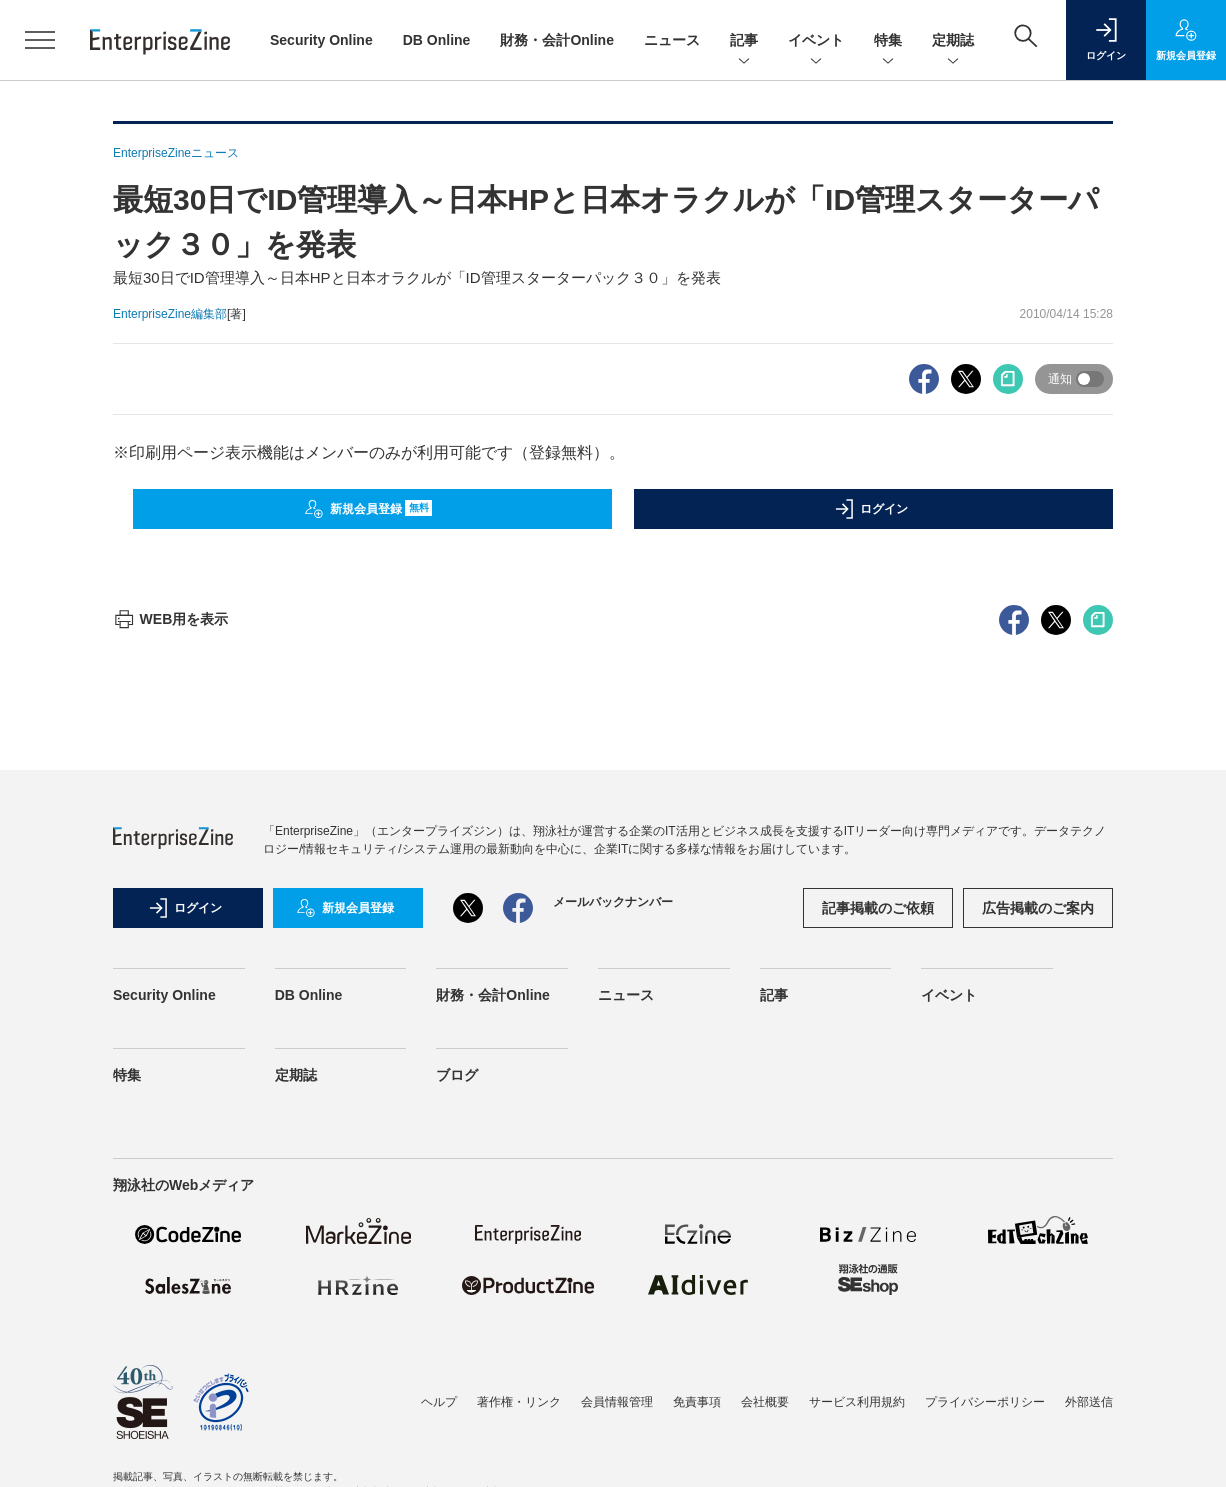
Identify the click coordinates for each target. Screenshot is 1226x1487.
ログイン (871, 509)
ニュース (672, 40)
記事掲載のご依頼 (878, 908)
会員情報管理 (617, 1402)
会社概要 (765, 1402)
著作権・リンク (519, 1402)
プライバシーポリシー (985, 1402)
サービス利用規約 (857, 1402)
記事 (744, 41)
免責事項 (697, 1402)
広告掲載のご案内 (1038, 908)
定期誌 (953, 41)
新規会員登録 (368, 509)
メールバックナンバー (613, 902)
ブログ (457, 1075)
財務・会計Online (557, 40)
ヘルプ (439, 1402)
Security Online (321, 40)
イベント (816, 41)
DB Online (437, 40)
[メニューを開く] (40, 40)
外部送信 (1089, 1402)
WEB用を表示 (170, 619)
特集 (888, 41)
